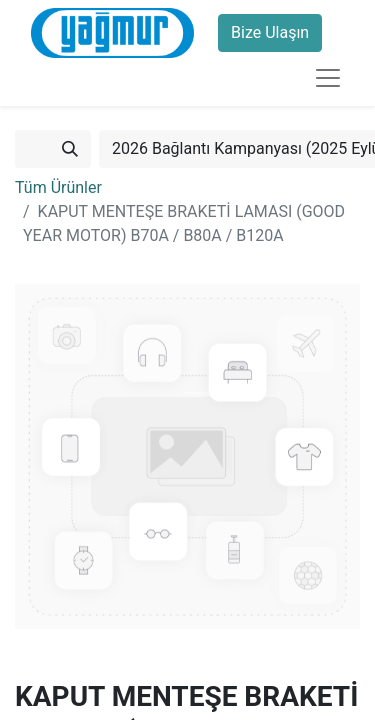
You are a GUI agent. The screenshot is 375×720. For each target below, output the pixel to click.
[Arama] (70, 149)
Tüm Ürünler (58, 187)
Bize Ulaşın (270, 32)
